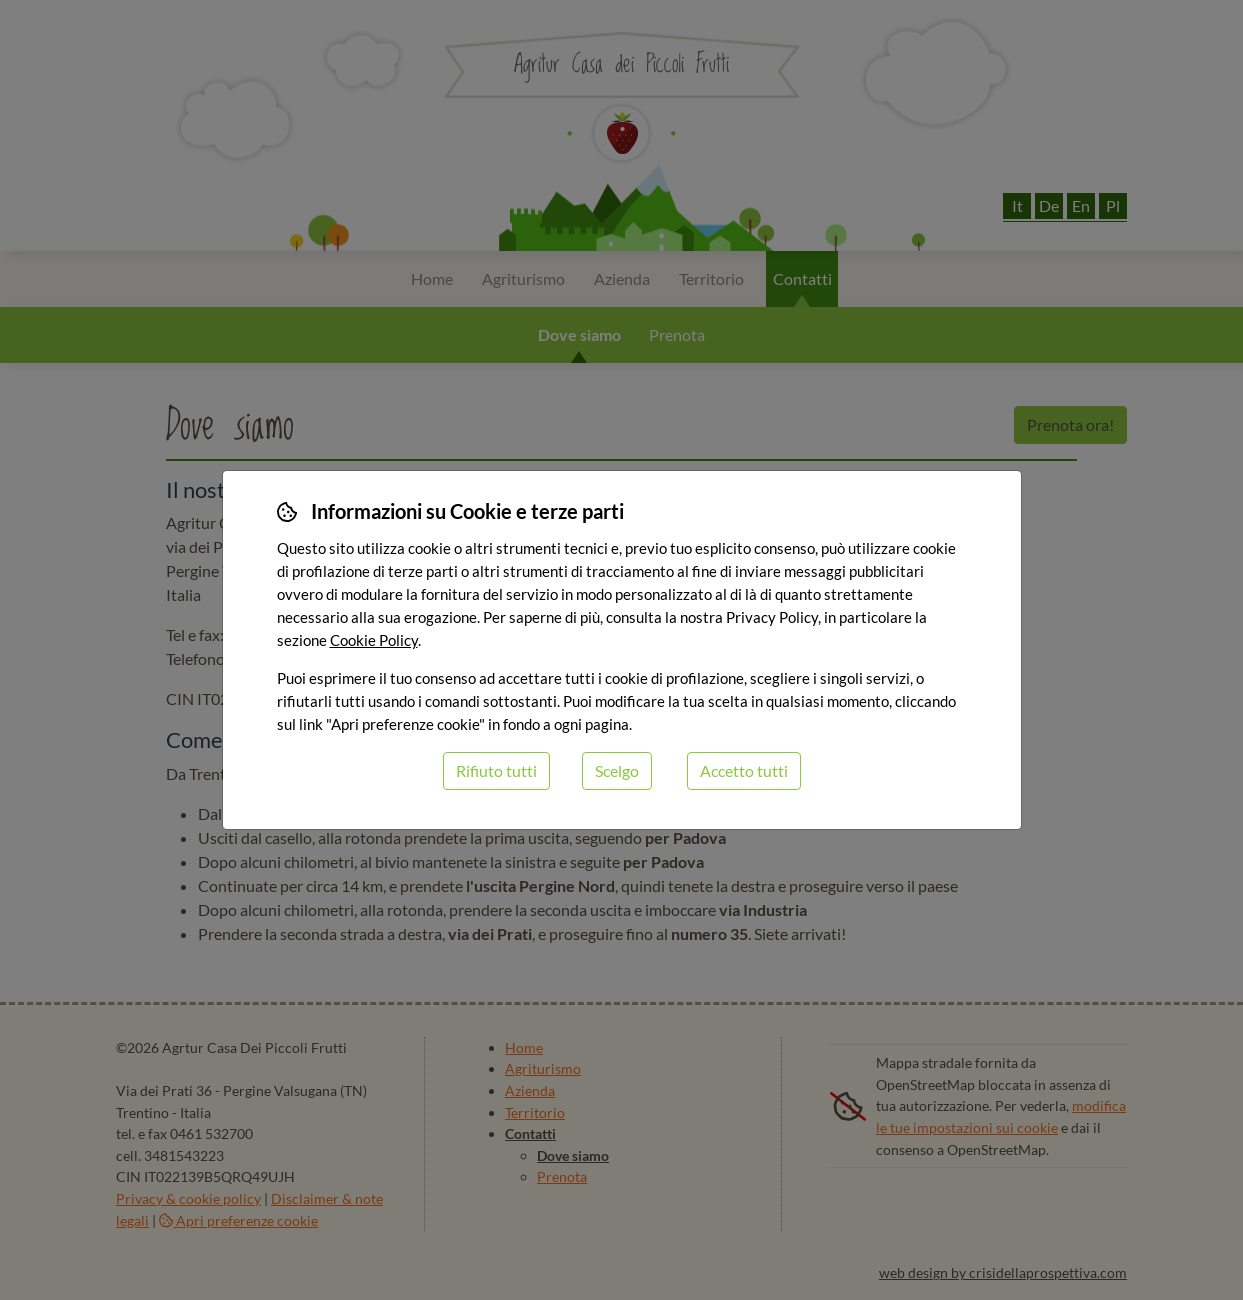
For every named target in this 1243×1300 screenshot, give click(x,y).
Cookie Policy (374, 640)
